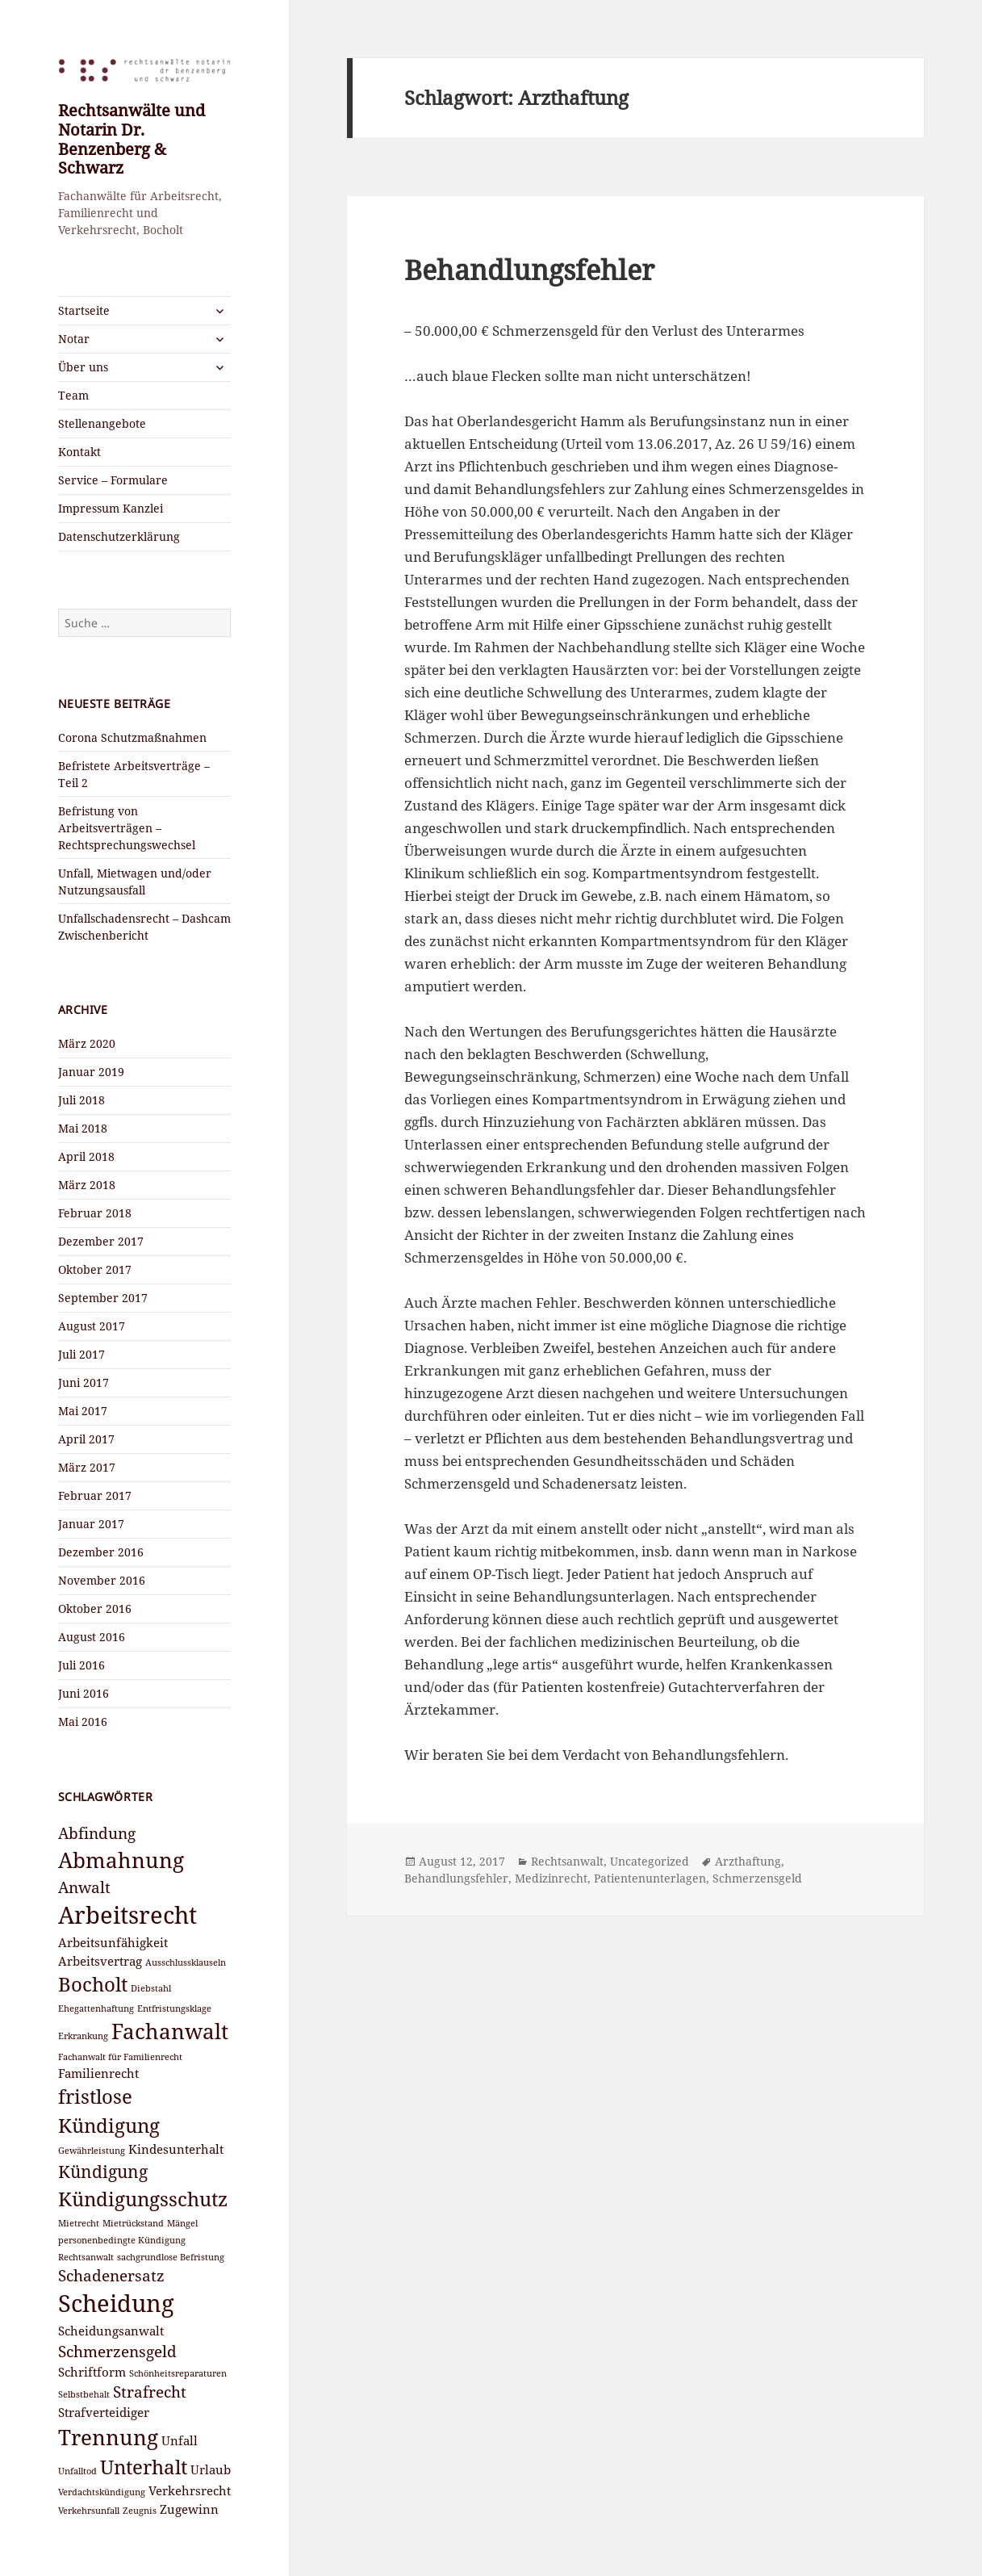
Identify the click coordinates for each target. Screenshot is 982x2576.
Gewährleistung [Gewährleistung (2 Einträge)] (91, 2150)
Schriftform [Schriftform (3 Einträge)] (92, 2372)
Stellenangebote (102, 423)
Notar (74, 338)
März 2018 (86, 1184)
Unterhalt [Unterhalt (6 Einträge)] (143, 2466)
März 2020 (86, 1043)
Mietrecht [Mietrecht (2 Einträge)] (78, 2223)
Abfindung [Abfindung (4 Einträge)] (97, 1833)
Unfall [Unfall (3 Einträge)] (179, 2440)
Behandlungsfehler (529, 269)
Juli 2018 (81, 1100)
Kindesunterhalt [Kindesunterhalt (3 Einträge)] (176, 2149)
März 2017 (86, 1467)
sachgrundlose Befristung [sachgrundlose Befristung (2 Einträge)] (170, 2257)
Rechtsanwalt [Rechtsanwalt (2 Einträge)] (86, 2257)
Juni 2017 (83, 1382)
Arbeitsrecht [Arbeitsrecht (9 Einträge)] (127, 1915)
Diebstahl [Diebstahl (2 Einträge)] (151, 1988)
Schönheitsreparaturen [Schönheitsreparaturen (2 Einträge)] (178, 2373)
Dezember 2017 (101, 1241)
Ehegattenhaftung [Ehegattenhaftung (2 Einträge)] (96, 2008)
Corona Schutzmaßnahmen (132, 737)
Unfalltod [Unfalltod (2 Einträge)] (77, 2471)
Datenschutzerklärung (119, 536)
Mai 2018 (82, 1128)
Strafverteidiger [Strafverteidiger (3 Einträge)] (103, 2412)
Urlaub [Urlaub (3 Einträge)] (210, 2469)
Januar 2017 (91, 1523)
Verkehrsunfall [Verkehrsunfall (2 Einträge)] (88, 2510)
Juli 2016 (81, 1665)
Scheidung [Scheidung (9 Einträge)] (116, 2303)
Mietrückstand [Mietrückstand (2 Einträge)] (133, 2223)
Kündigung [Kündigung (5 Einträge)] (103, 2171)
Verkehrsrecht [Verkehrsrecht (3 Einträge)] (189, 2490)
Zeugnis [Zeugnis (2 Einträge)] (140, 2510)
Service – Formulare (113, 480)
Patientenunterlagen (650, 1878)
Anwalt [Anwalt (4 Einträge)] (84, 1887)
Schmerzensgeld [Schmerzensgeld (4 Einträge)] (117, 2351)
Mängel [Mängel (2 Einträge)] (182, 2223)
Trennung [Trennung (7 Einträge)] (108, 2437)
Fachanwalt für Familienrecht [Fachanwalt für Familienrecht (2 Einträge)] (120, 2057)
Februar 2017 (95, 1495)
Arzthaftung (748, 1861)
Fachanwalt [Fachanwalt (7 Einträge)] (169, 2031)
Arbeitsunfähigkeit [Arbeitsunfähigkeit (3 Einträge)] (113, 1942)
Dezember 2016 (101, 1552)
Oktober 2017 (95, 1269)
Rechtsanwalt (567, 1861)
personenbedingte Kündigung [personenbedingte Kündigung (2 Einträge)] (122, 2240)
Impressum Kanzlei (110, 508)
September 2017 (103, 1297)
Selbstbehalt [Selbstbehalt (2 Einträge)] (84, 2394)
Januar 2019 (91, 1071)
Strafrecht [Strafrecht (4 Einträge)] (149, 2391)
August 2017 (91, 1326)
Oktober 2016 (95, 1608)
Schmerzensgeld (757, 1878)
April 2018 (86, 1156)
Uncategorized (649, 1861)
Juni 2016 (83, 1693)
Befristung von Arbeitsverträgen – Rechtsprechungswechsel (126, 827)
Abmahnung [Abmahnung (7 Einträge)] (121, 1859)
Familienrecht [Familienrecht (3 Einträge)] (98, 2073)
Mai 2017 (82, 1410)
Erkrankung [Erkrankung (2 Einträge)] (83, 2036)
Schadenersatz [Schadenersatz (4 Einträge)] (111, 2275)
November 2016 (101, 1580)
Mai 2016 (82, 1721)
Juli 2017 (81, 1354)
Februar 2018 (95, 1213)
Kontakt (79, 451)
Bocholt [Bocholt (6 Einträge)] (92, 1984)
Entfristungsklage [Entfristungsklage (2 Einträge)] (174, 2008)
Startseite (84, 310)
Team (73, 395)
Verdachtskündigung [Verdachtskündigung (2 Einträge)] (101, 2492)
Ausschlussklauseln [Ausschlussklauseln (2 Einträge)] (185, 1962)
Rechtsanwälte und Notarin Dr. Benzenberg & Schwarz (131, 138)
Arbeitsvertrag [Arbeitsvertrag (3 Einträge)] (100, 1961)
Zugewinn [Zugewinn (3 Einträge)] (189, 2509)
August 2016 (91, 1636)
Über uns (83, 367)
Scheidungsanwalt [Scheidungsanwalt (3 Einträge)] (111, 2331)
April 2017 (86, 1439)
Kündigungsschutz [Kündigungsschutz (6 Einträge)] (143, 2198)
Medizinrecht (551, 1878)
